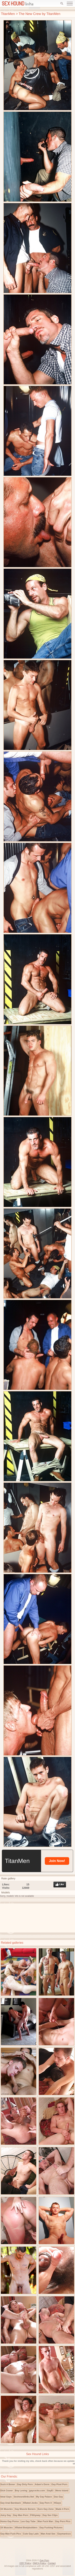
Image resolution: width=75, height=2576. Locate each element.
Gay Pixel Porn (59, 2484)
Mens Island (61, 2490)
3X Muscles (6, 2509)
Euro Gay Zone (46, 2509)
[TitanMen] (57, 1861)
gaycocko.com (37, 2490)
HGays (57, 2503)
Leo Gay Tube (28, 2521)
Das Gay (58, 2496)
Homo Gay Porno (9, 2521)
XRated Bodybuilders (26, 2527)
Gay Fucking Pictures (51, 2527)
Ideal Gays (6, 2496)
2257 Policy (25, 2563)
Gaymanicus (64, 2533)
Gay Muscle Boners (25, 2509)
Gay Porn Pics (62, 2521)
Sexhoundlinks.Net (24, 2496)
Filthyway (35, 2515)
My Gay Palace (44, 2496)
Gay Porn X (46, 2503)
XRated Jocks (30, 2503)
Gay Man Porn (20, 2515)
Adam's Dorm (42, 2484)
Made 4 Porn (62, 2509)
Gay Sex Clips (50, 2515)
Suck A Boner (7, 2484)
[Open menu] (70, 3)
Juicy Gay (5, 2515)
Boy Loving (21, 2490)
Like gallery (59, 1884)
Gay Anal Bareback (10, 2503)
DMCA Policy (39, 2563)
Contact (52, 2563)
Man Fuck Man (45, 2521)
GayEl (50, 2490)
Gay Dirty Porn (25, 2484)
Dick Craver (6, 2490)
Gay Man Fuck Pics (10, 2533)
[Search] (61, 3)
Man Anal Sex (48, 2533)
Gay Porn (44, 2560)
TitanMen (8, 14)
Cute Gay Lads (31, 2533)
